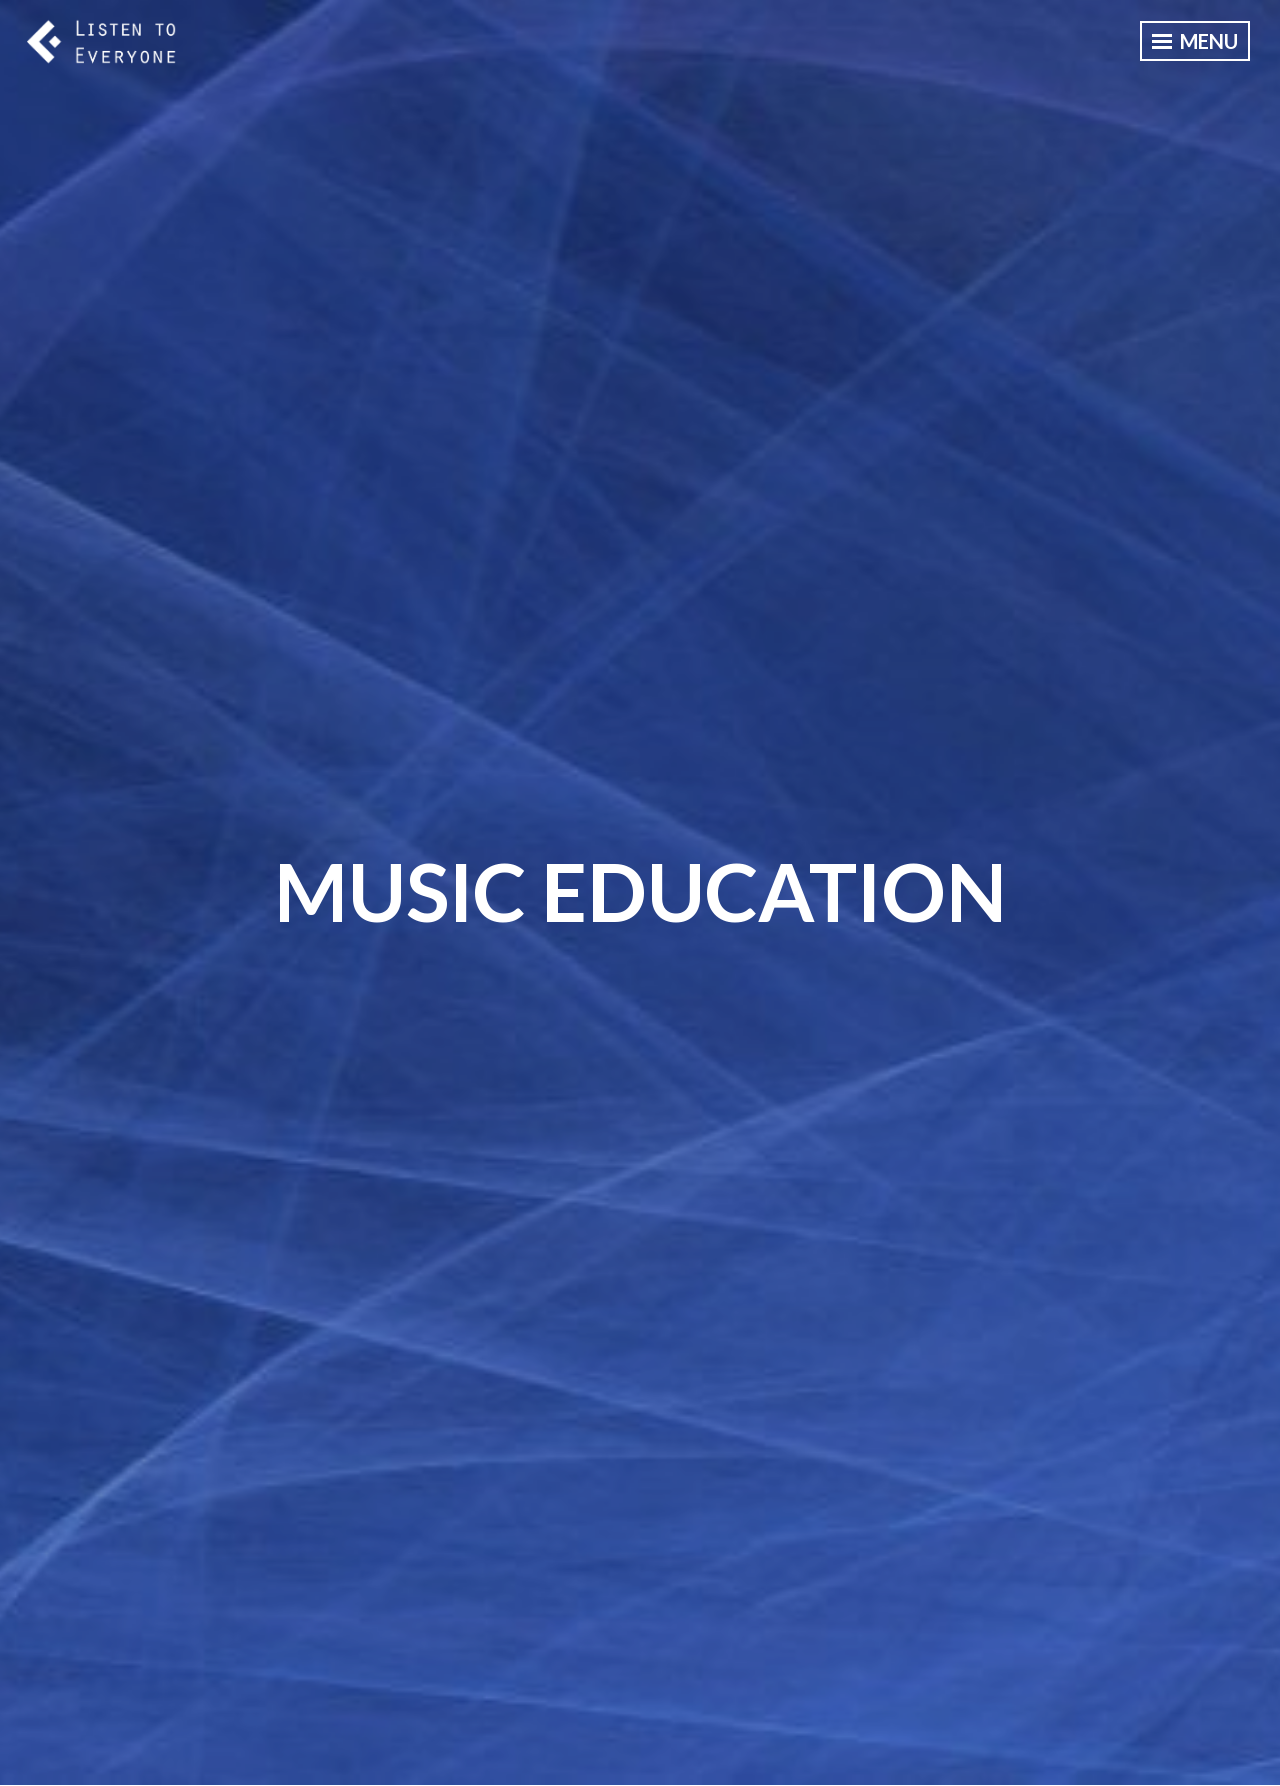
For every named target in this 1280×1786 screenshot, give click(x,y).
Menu (1195, 41)
